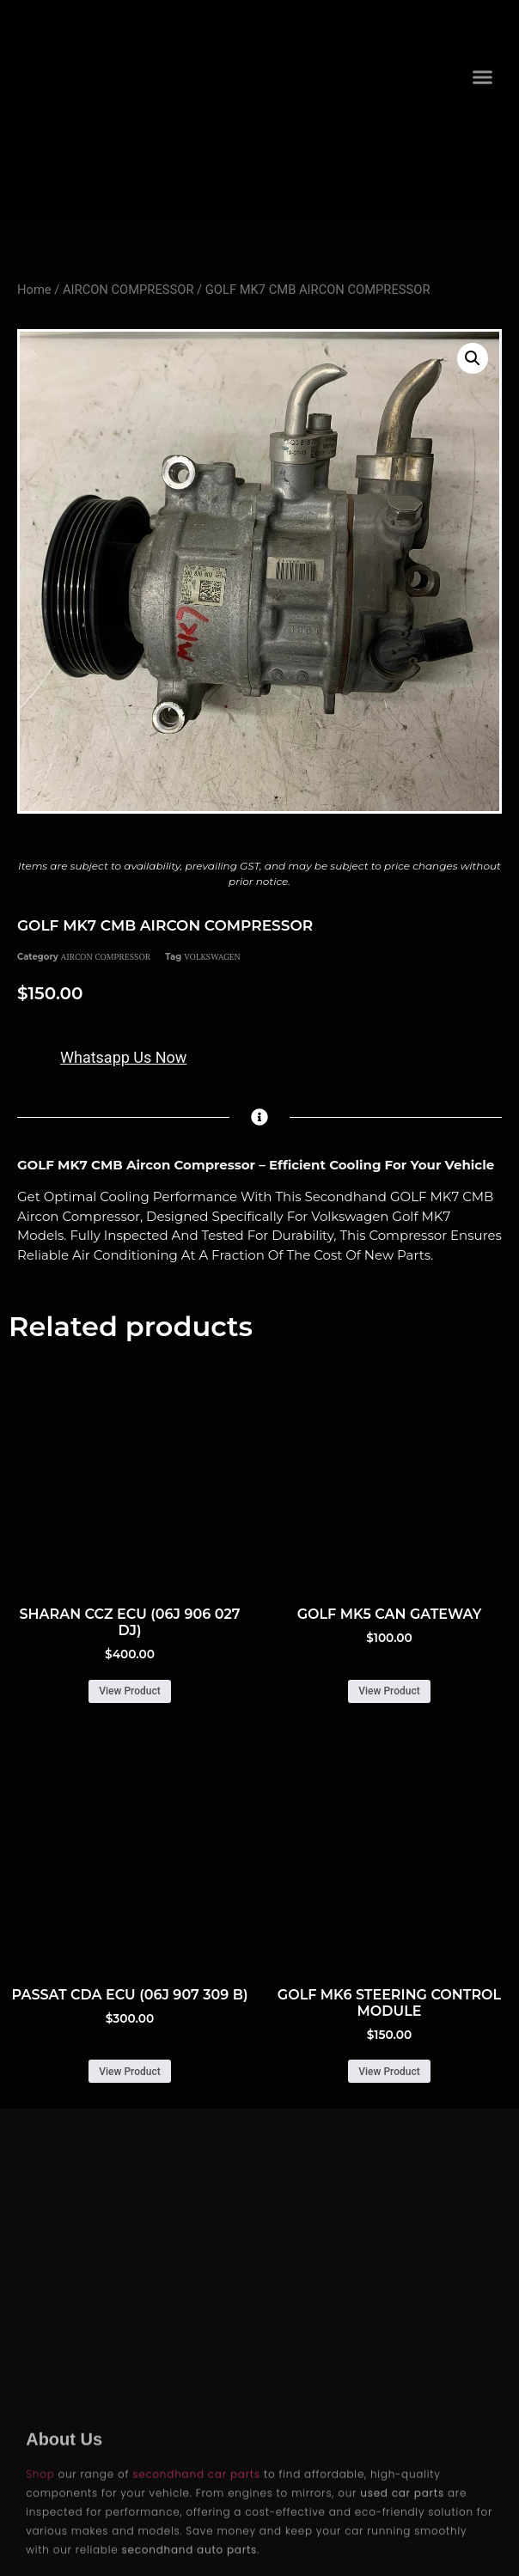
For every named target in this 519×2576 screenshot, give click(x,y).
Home (34, 289)
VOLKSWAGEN (212, 956)
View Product (129, 1691)
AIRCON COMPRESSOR (128, 289)
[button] (482, 77)
